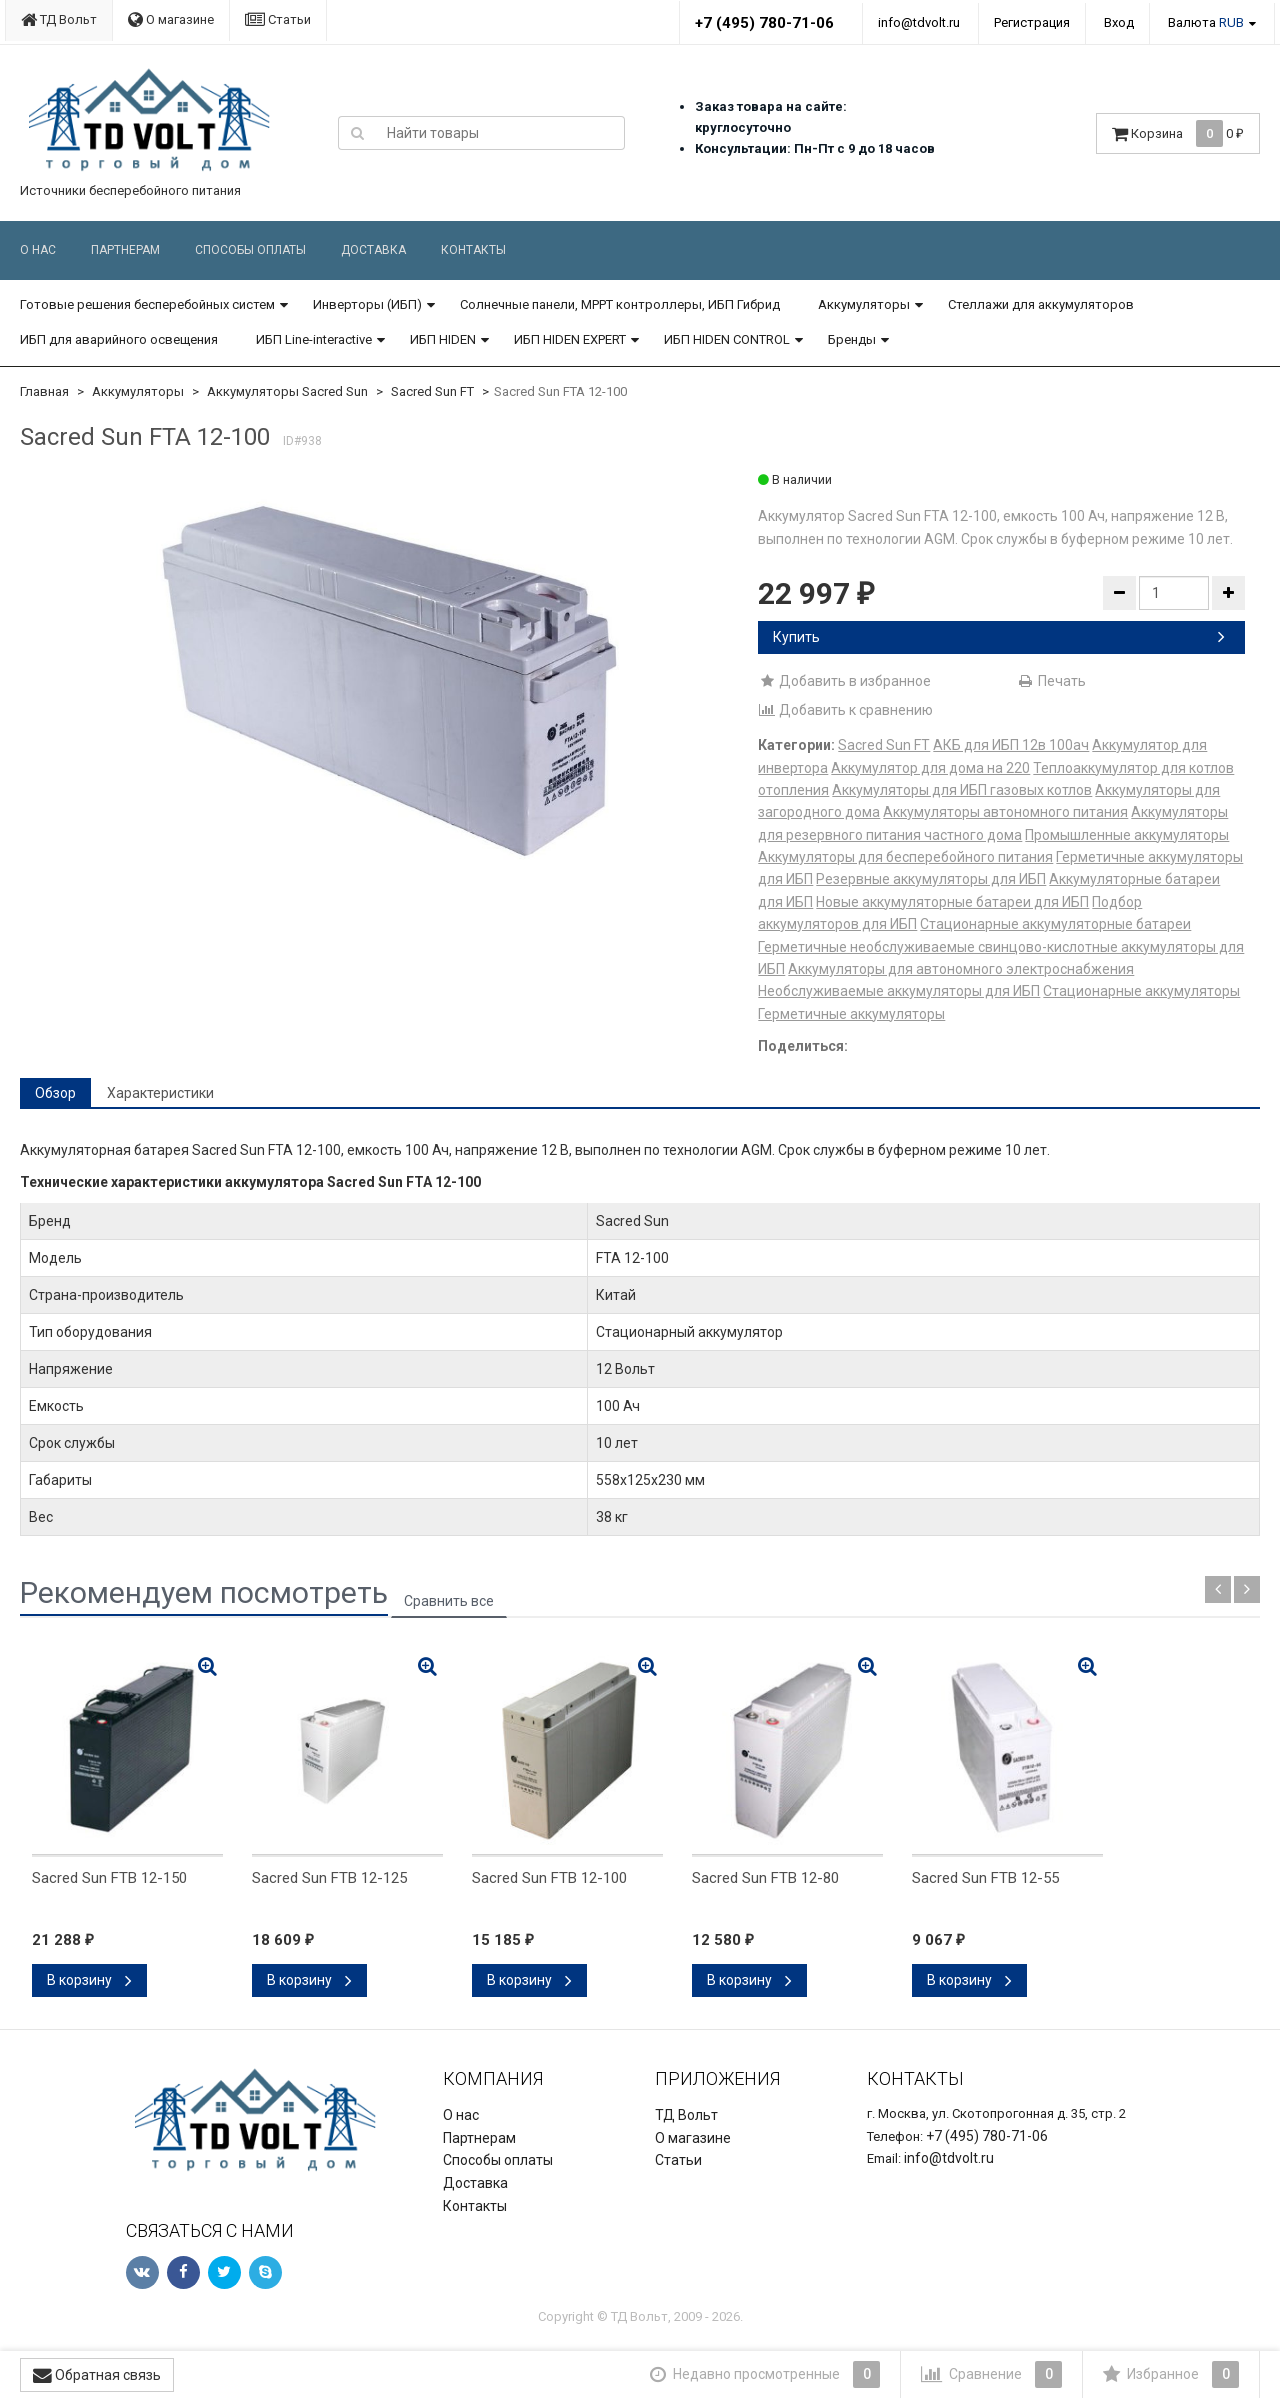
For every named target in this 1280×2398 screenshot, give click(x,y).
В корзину (89, 1980)
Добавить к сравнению (845, 710)
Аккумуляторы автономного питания (1005, 812)
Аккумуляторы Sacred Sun (287, 391)
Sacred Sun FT (432, 391)
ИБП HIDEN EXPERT (570, 339)
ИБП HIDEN (443, 339)
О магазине (171, 19)
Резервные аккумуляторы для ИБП (931, 879)
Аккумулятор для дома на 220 (930, 768)
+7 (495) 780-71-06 (764, 23)
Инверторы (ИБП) (367, 304)
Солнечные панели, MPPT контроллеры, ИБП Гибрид (620, 304)
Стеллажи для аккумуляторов (1041, 304)
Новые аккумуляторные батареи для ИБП (952, 902)
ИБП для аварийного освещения (119, 339)
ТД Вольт (59, 19)
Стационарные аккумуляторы (1141, 991)
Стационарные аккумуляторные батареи (1055, 924)
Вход (1119, 22)
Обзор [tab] (55, 1093)
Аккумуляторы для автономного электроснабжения (961, 969)
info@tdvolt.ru (919, 22)
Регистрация (1032, 22)
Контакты (473, 250)
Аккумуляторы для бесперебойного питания (905, 857)
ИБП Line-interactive (314, 339)
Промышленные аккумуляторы (1127, 835)
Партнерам (125, 250)
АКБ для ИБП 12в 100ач (1011, 745)
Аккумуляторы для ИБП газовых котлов (962, 790)
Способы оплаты (250, 250)
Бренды (852, 339)
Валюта (1206, 22)
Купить (999, 637)
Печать (1051, 681)
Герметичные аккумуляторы (851, 1014)
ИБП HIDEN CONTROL (727, 339)
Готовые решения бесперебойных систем (147, 304)
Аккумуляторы (864, 304)
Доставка (373, 250)
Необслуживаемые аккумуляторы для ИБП (899, 991)
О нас (38, 250)
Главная (44, 391)
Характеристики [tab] (160, 1093)
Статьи (278, 19)
